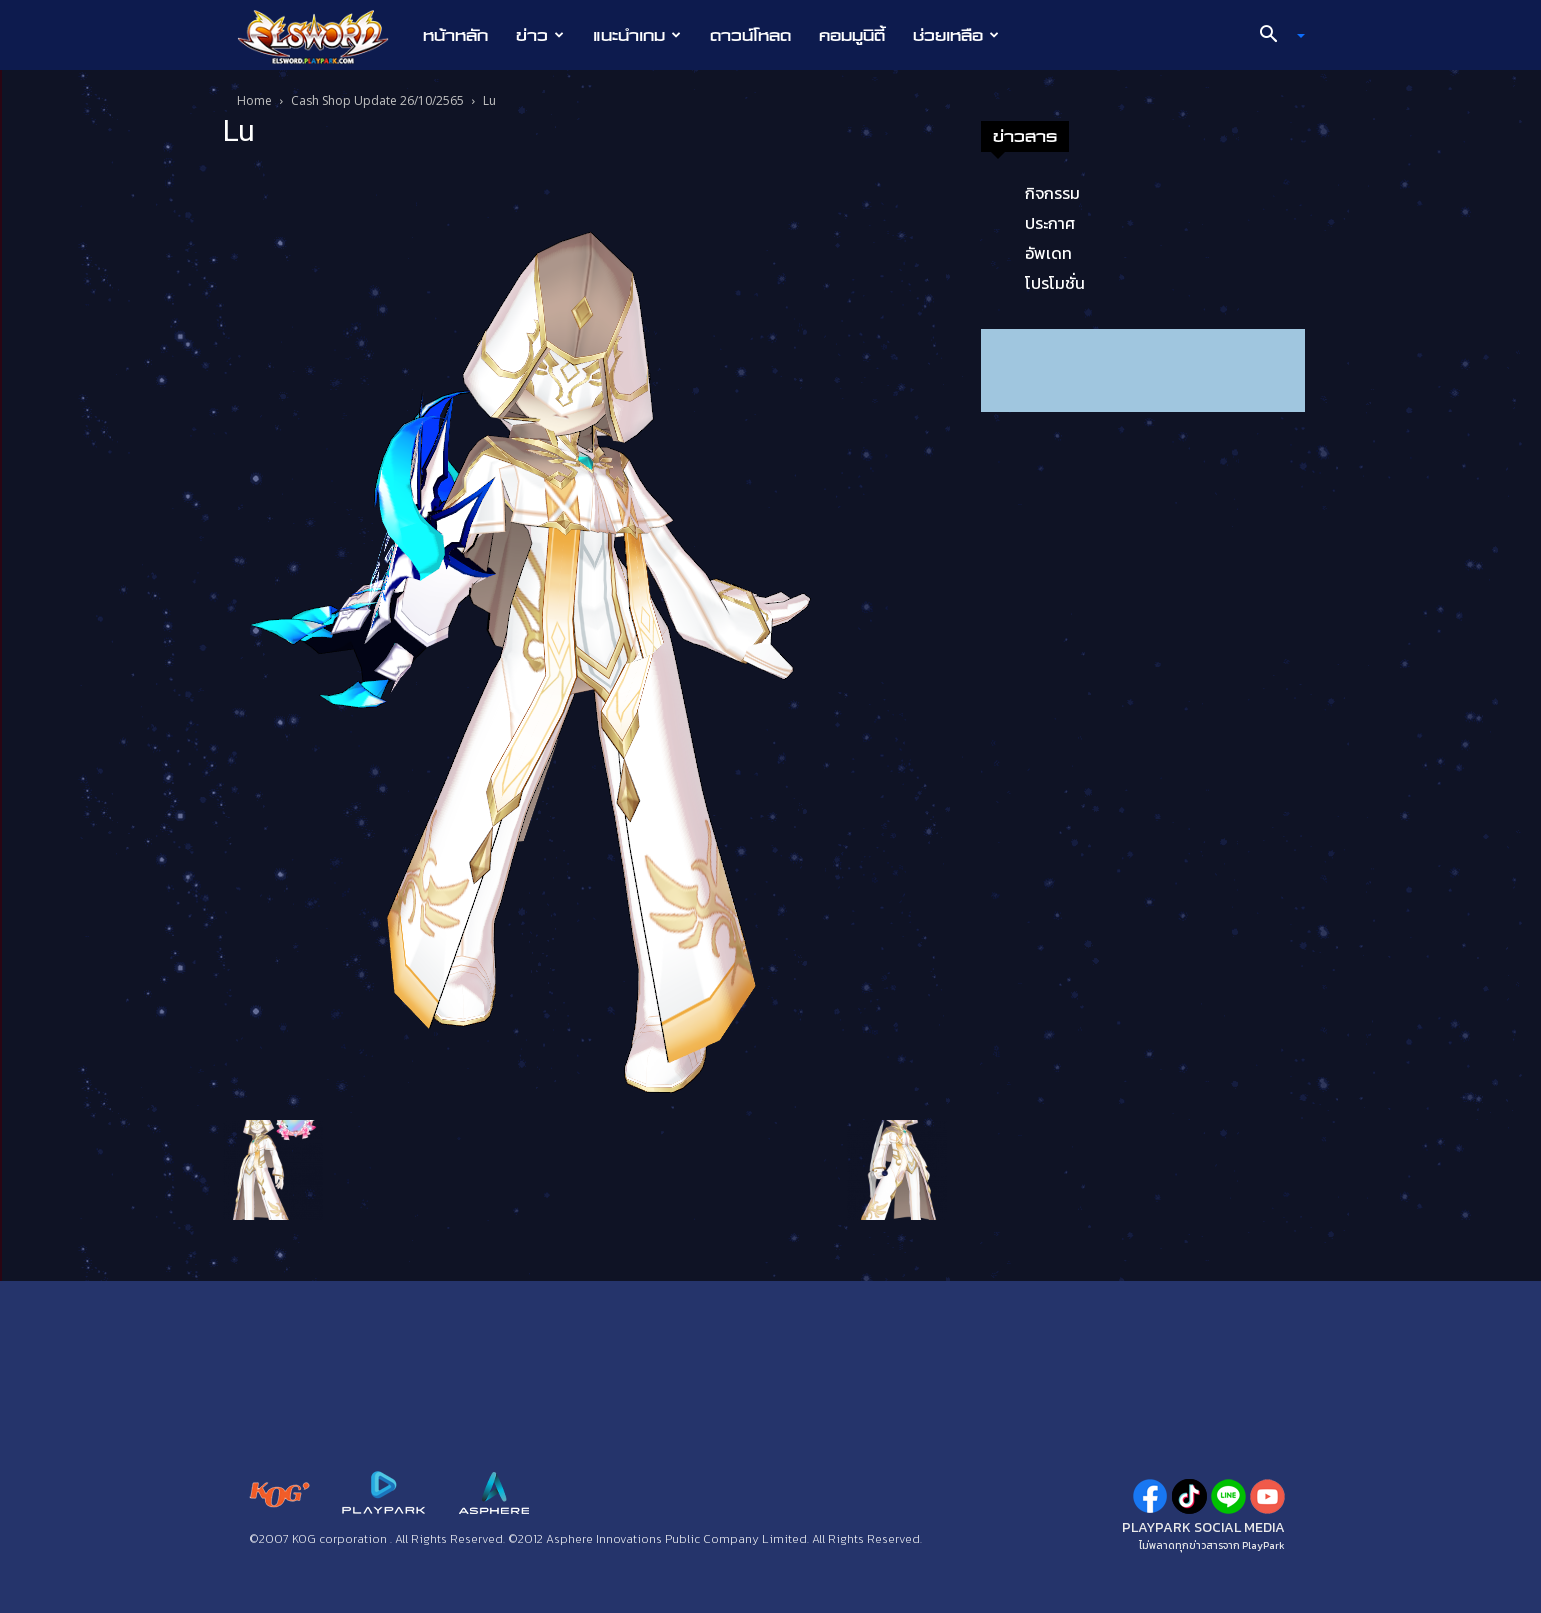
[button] (1274, 36)
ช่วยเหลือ (956, 35)
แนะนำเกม (637, 35)
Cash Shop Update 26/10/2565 (377, 100)
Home (254, 100)
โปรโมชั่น (1055, 283)
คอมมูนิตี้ (852, 35)
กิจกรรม (1052, 193)
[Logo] (323, 36)
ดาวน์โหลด (750, 35)
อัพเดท (1048, 253)
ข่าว (540, 35)
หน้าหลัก (455, 35)
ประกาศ (1050, 223)
